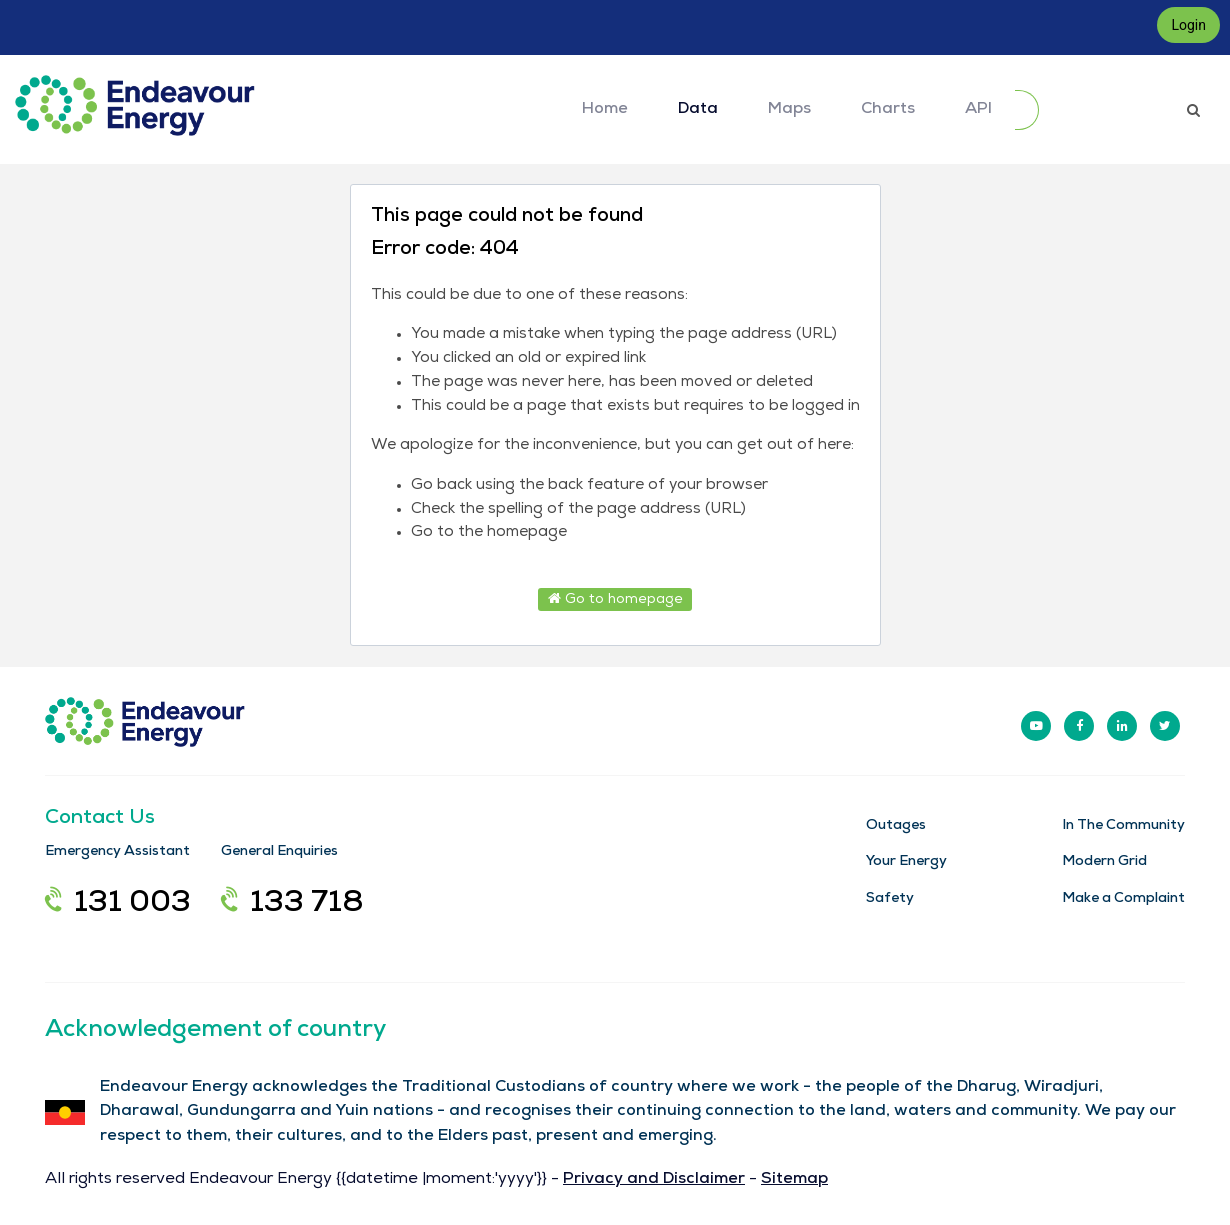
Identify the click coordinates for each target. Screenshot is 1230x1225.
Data (698, 110)
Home (605, 110)
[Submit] (1027, 110)
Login (1188, 25)
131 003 (118, 905)
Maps (789, 110)
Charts (888, 110)
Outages (896, 826)
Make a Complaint (1123, 899)
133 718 (292, 905)
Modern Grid (1104, 862)
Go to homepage (615, 599)
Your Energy (906, 862)
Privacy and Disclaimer (654, 1180)
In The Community (1123, 826)
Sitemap (794, 1180)
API (978, 110)
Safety (890, 899)
